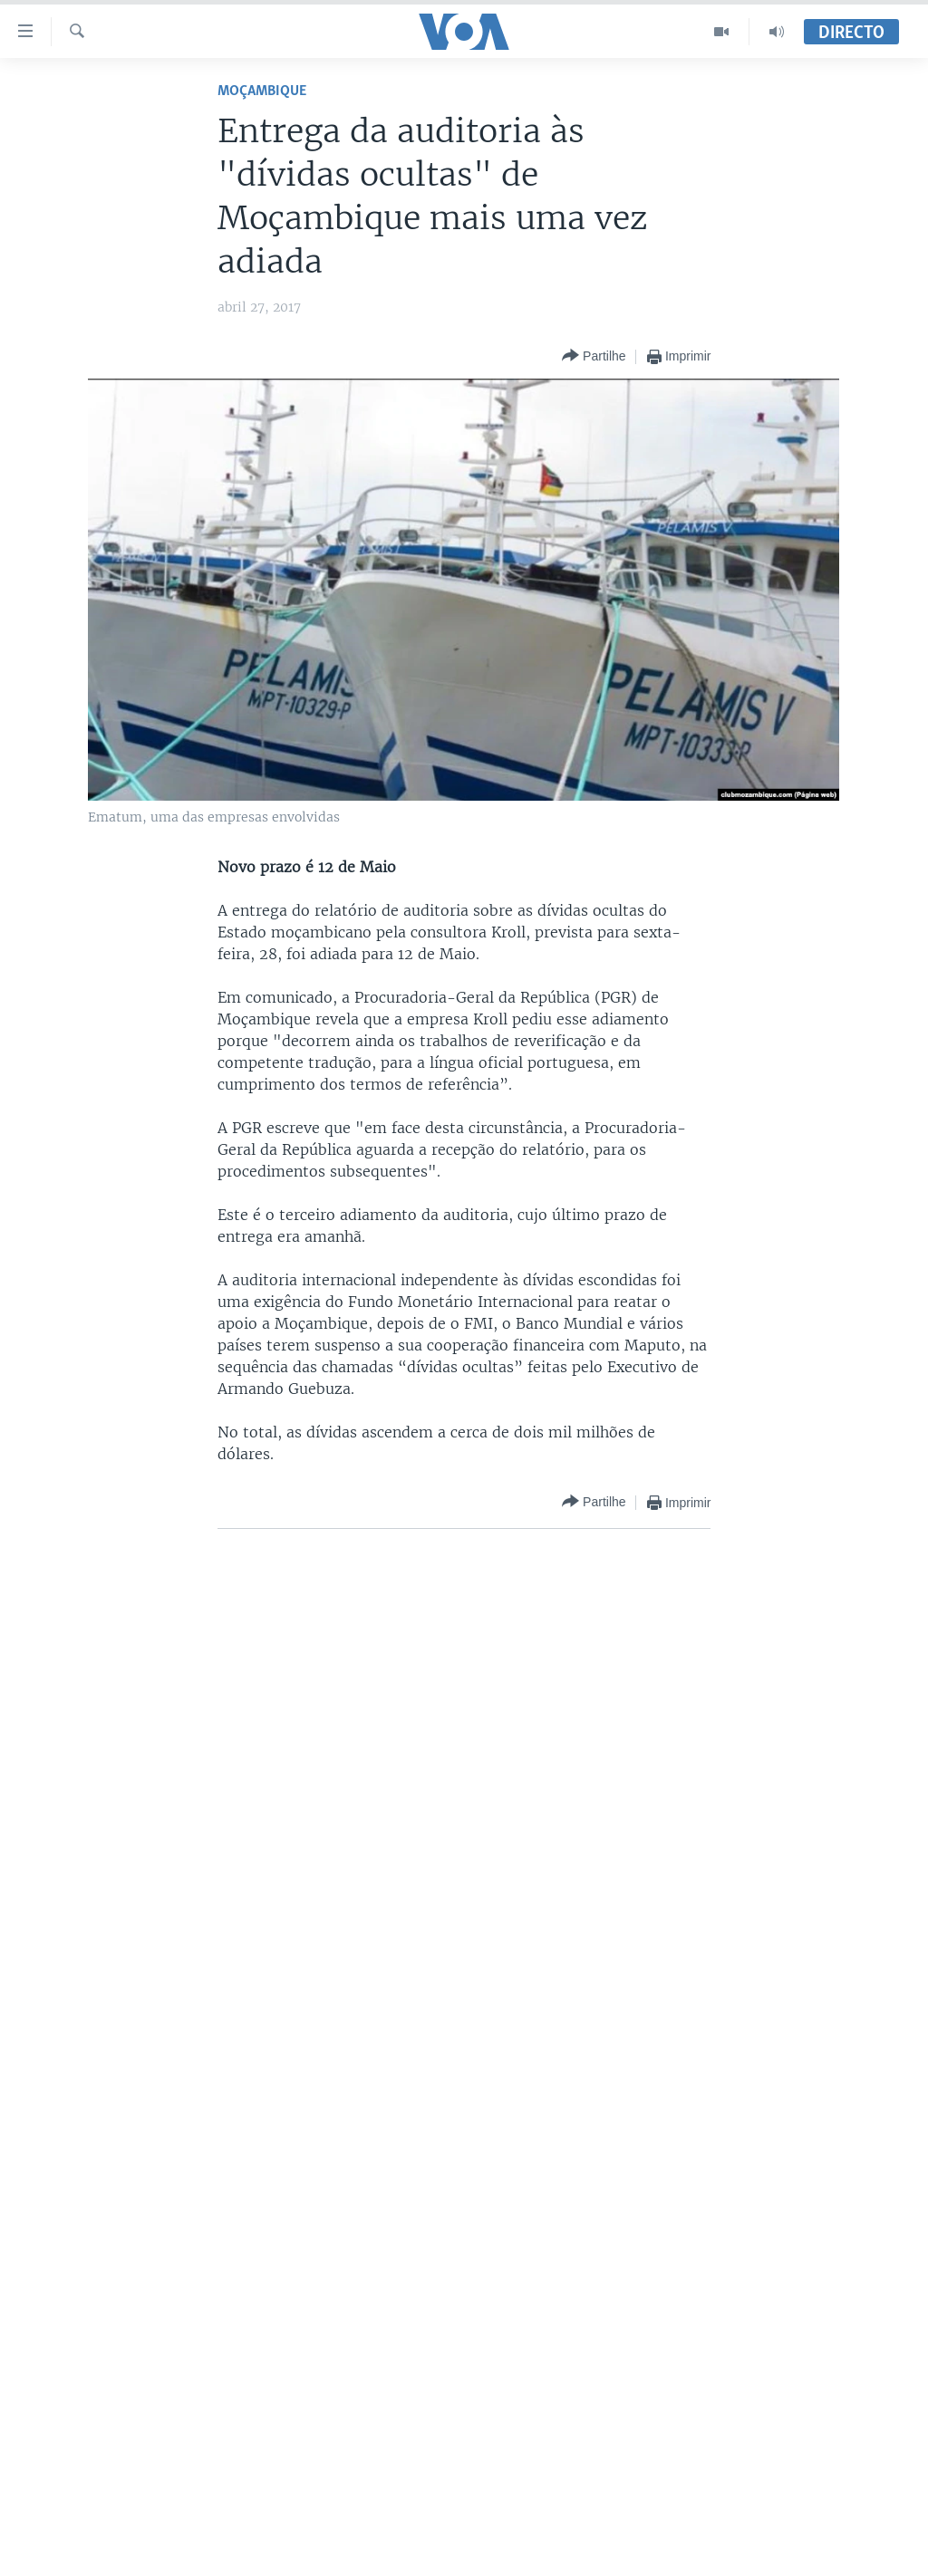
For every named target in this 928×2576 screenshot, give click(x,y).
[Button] (593, 356)
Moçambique (262, 91)
